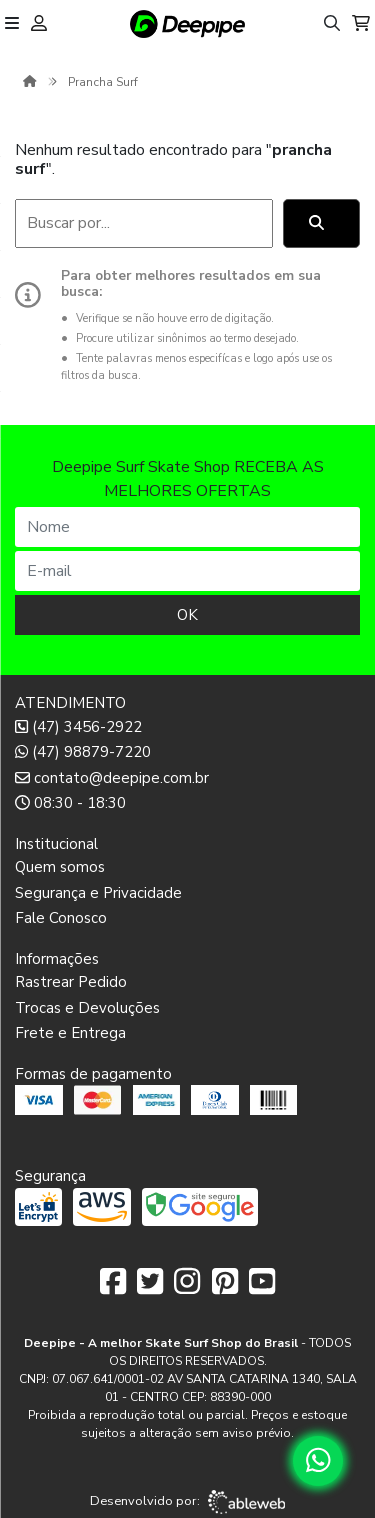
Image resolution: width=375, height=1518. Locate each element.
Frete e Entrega (70, 1033)
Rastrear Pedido (71, 982)
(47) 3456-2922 (78, 727)
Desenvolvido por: (187, 1502)
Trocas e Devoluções (87, 1008)
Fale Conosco (61, 918)
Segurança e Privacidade (98, 893)
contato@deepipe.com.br (112, 778)
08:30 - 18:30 (70, 803)
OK (187, 615)
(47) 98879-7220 (83, 752)
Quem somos (60, 867)
